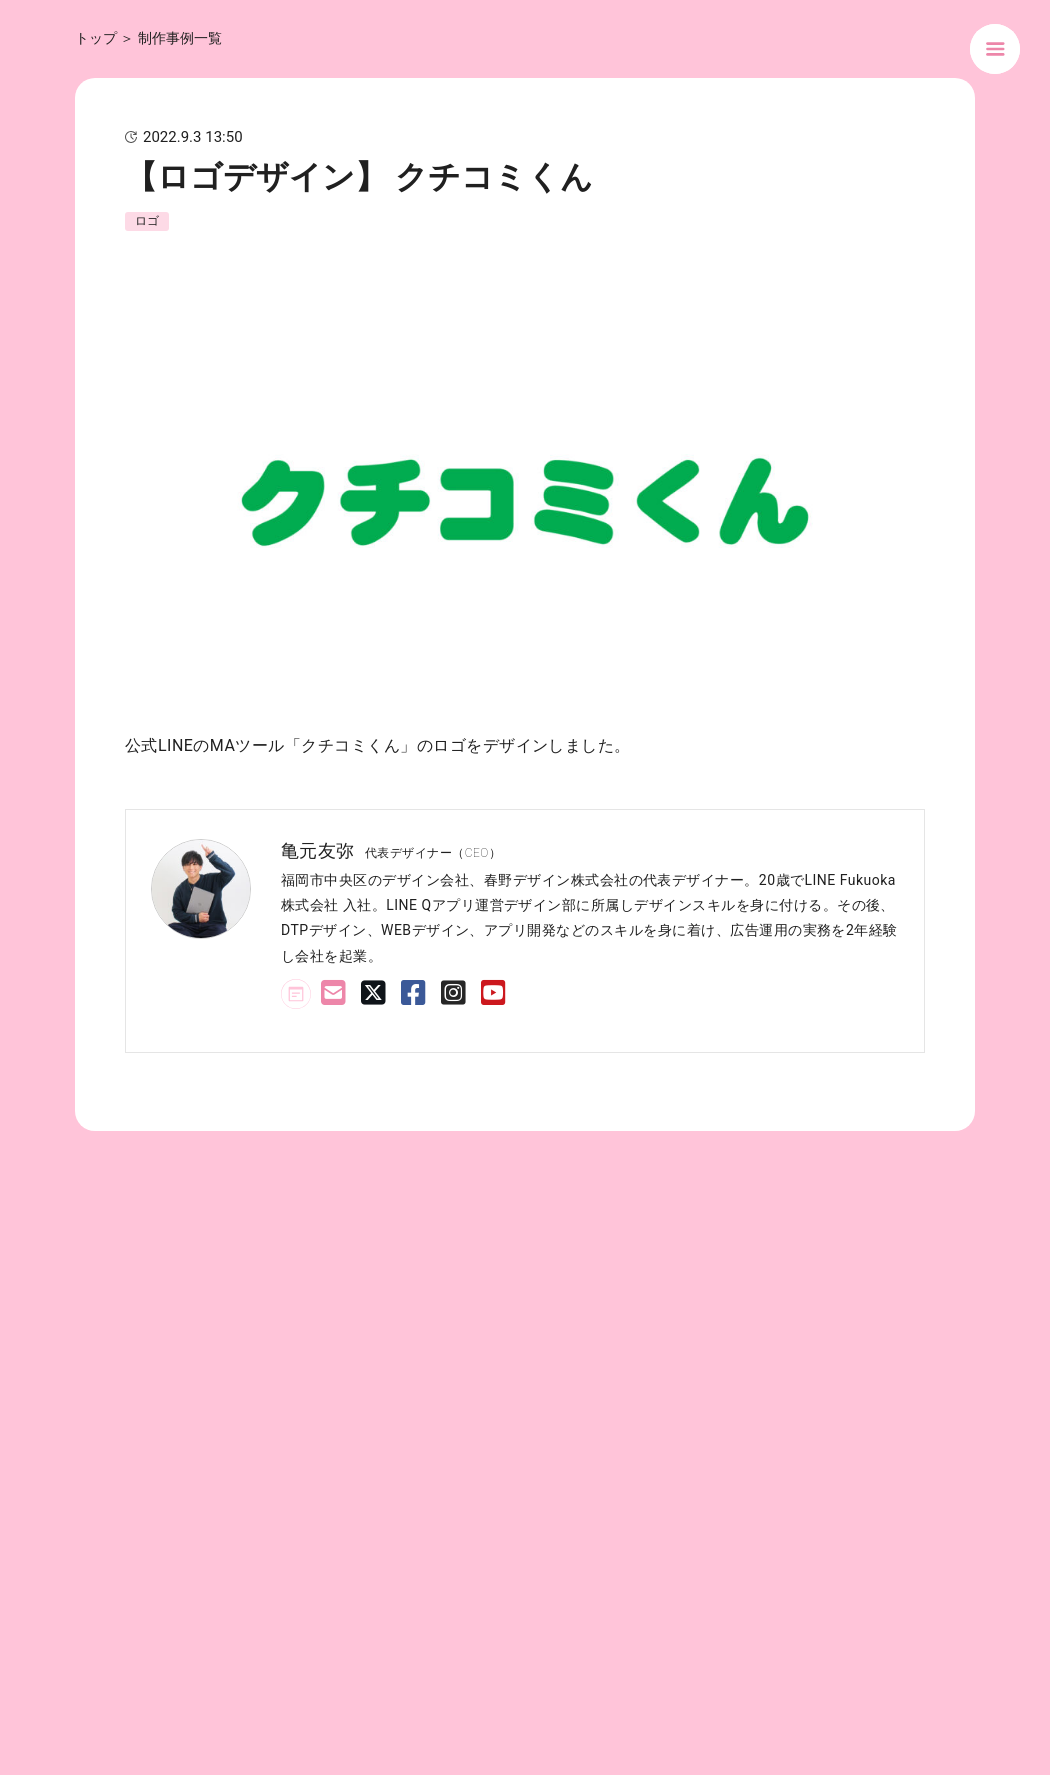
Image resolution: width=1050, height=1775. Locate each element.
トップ (96, 38)
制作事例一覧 (180, 38)
